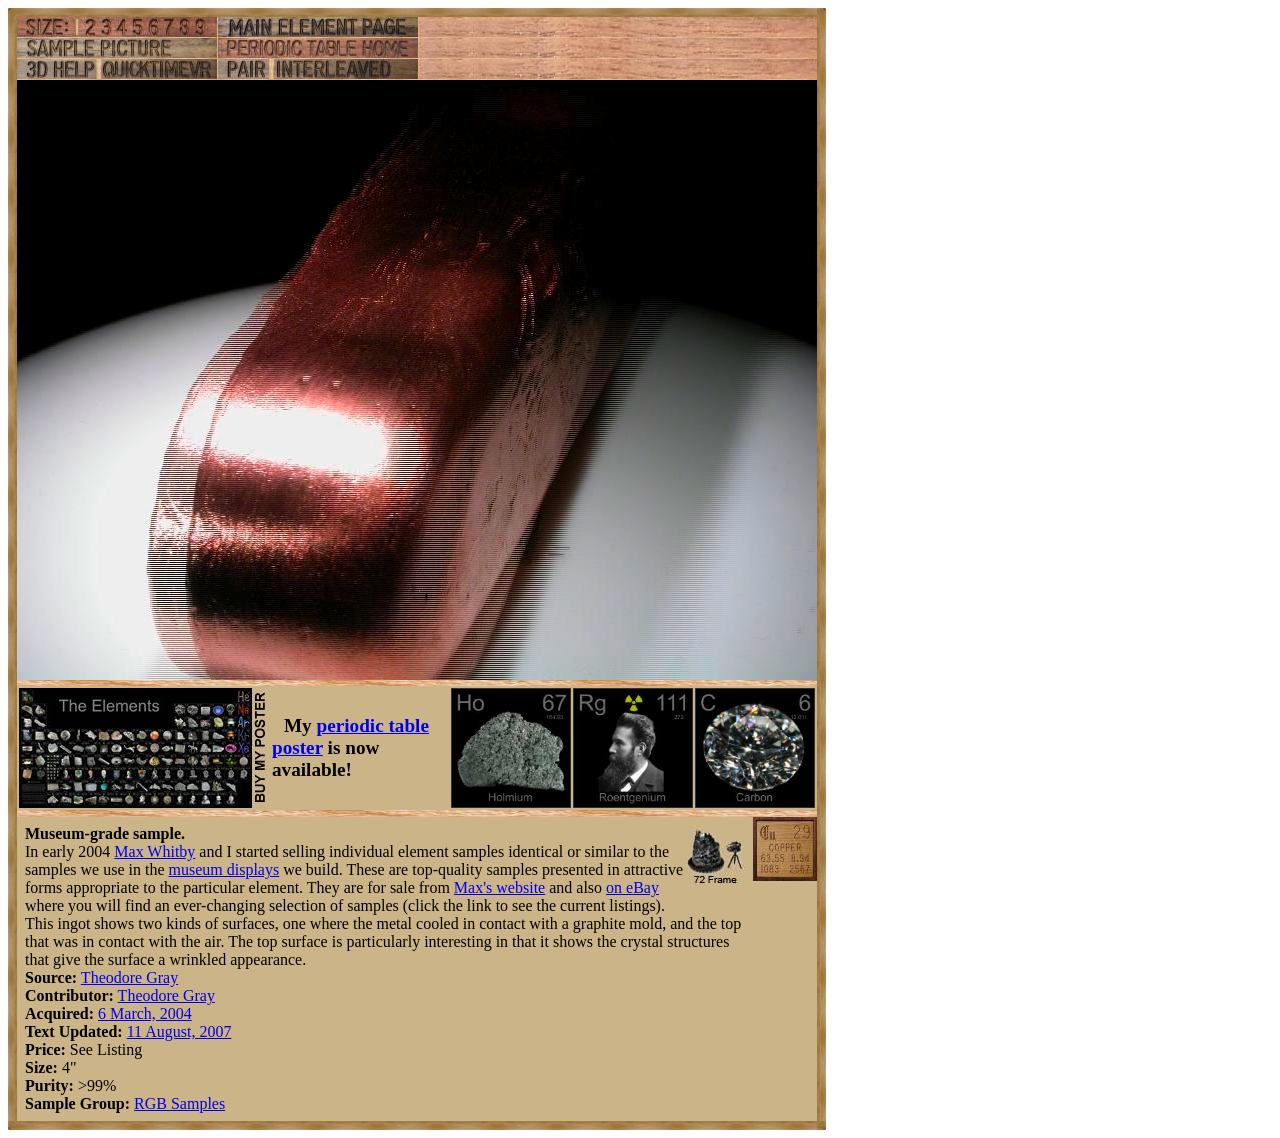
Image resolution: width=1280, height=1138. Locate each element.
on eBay (632, 887)
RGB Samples (179, 1103)
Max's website (499, 887)
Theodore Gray (129, 977)
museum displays (224, 869)
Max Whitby (154, 851)
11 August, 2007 (179, 1031)
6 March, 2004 (145, 1013)
